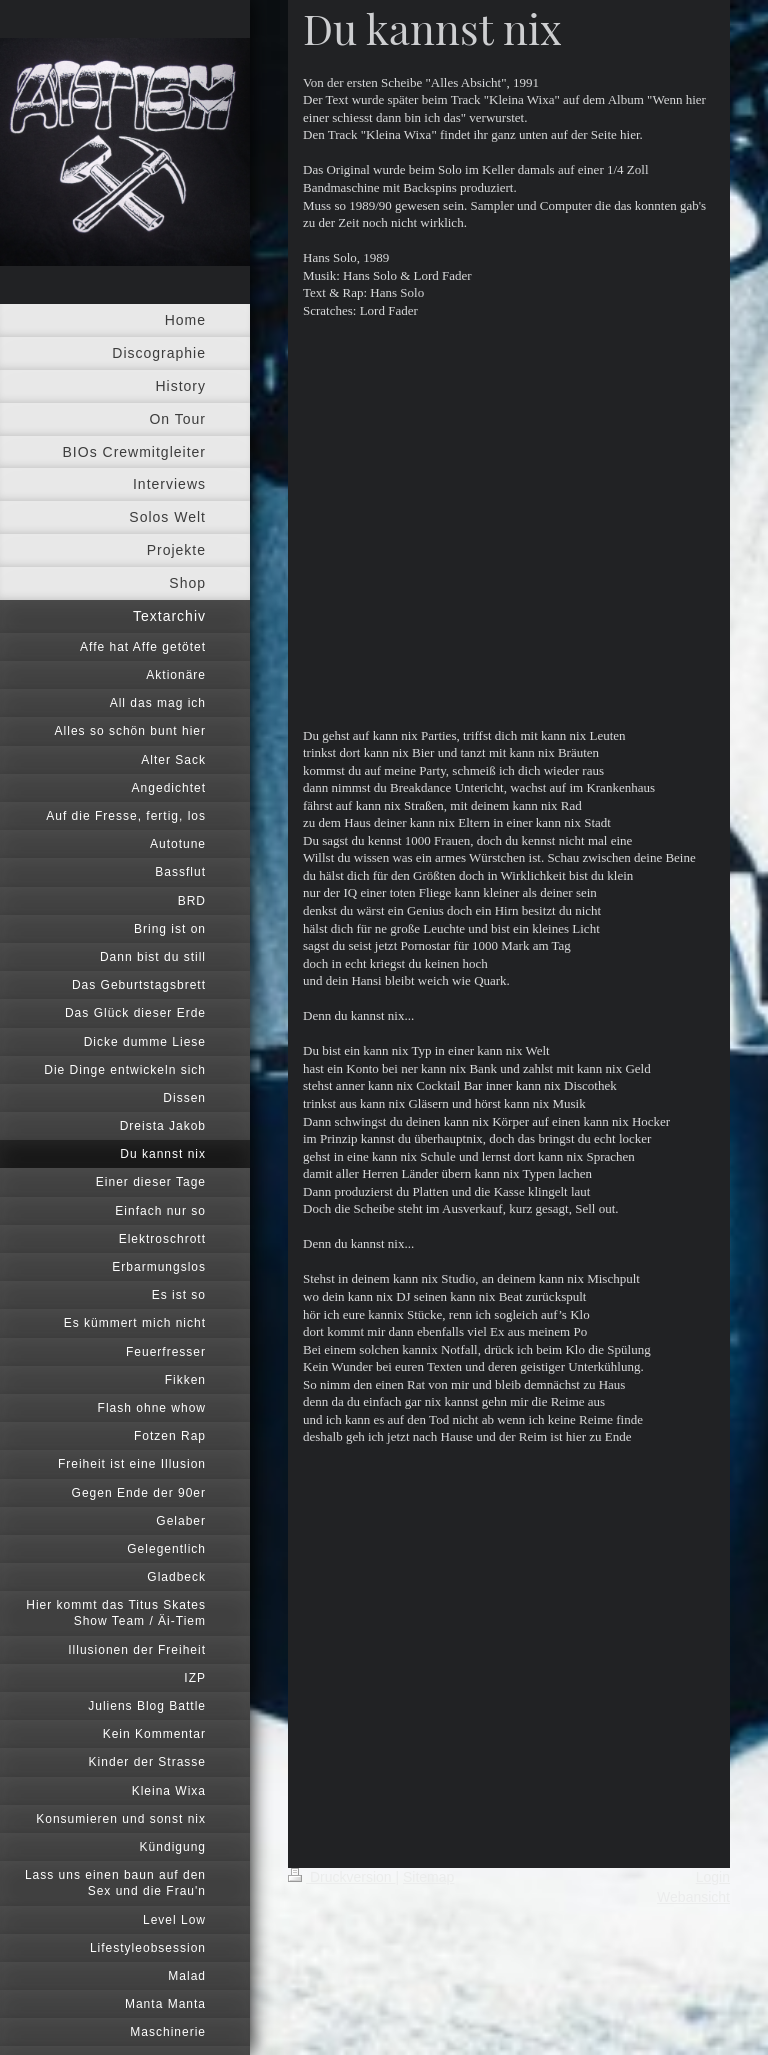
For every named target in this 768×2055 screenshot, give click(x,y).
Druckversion (341, 1877)
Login (713, 1877)
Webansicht (693, 1897)
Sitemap (428, 1877)
